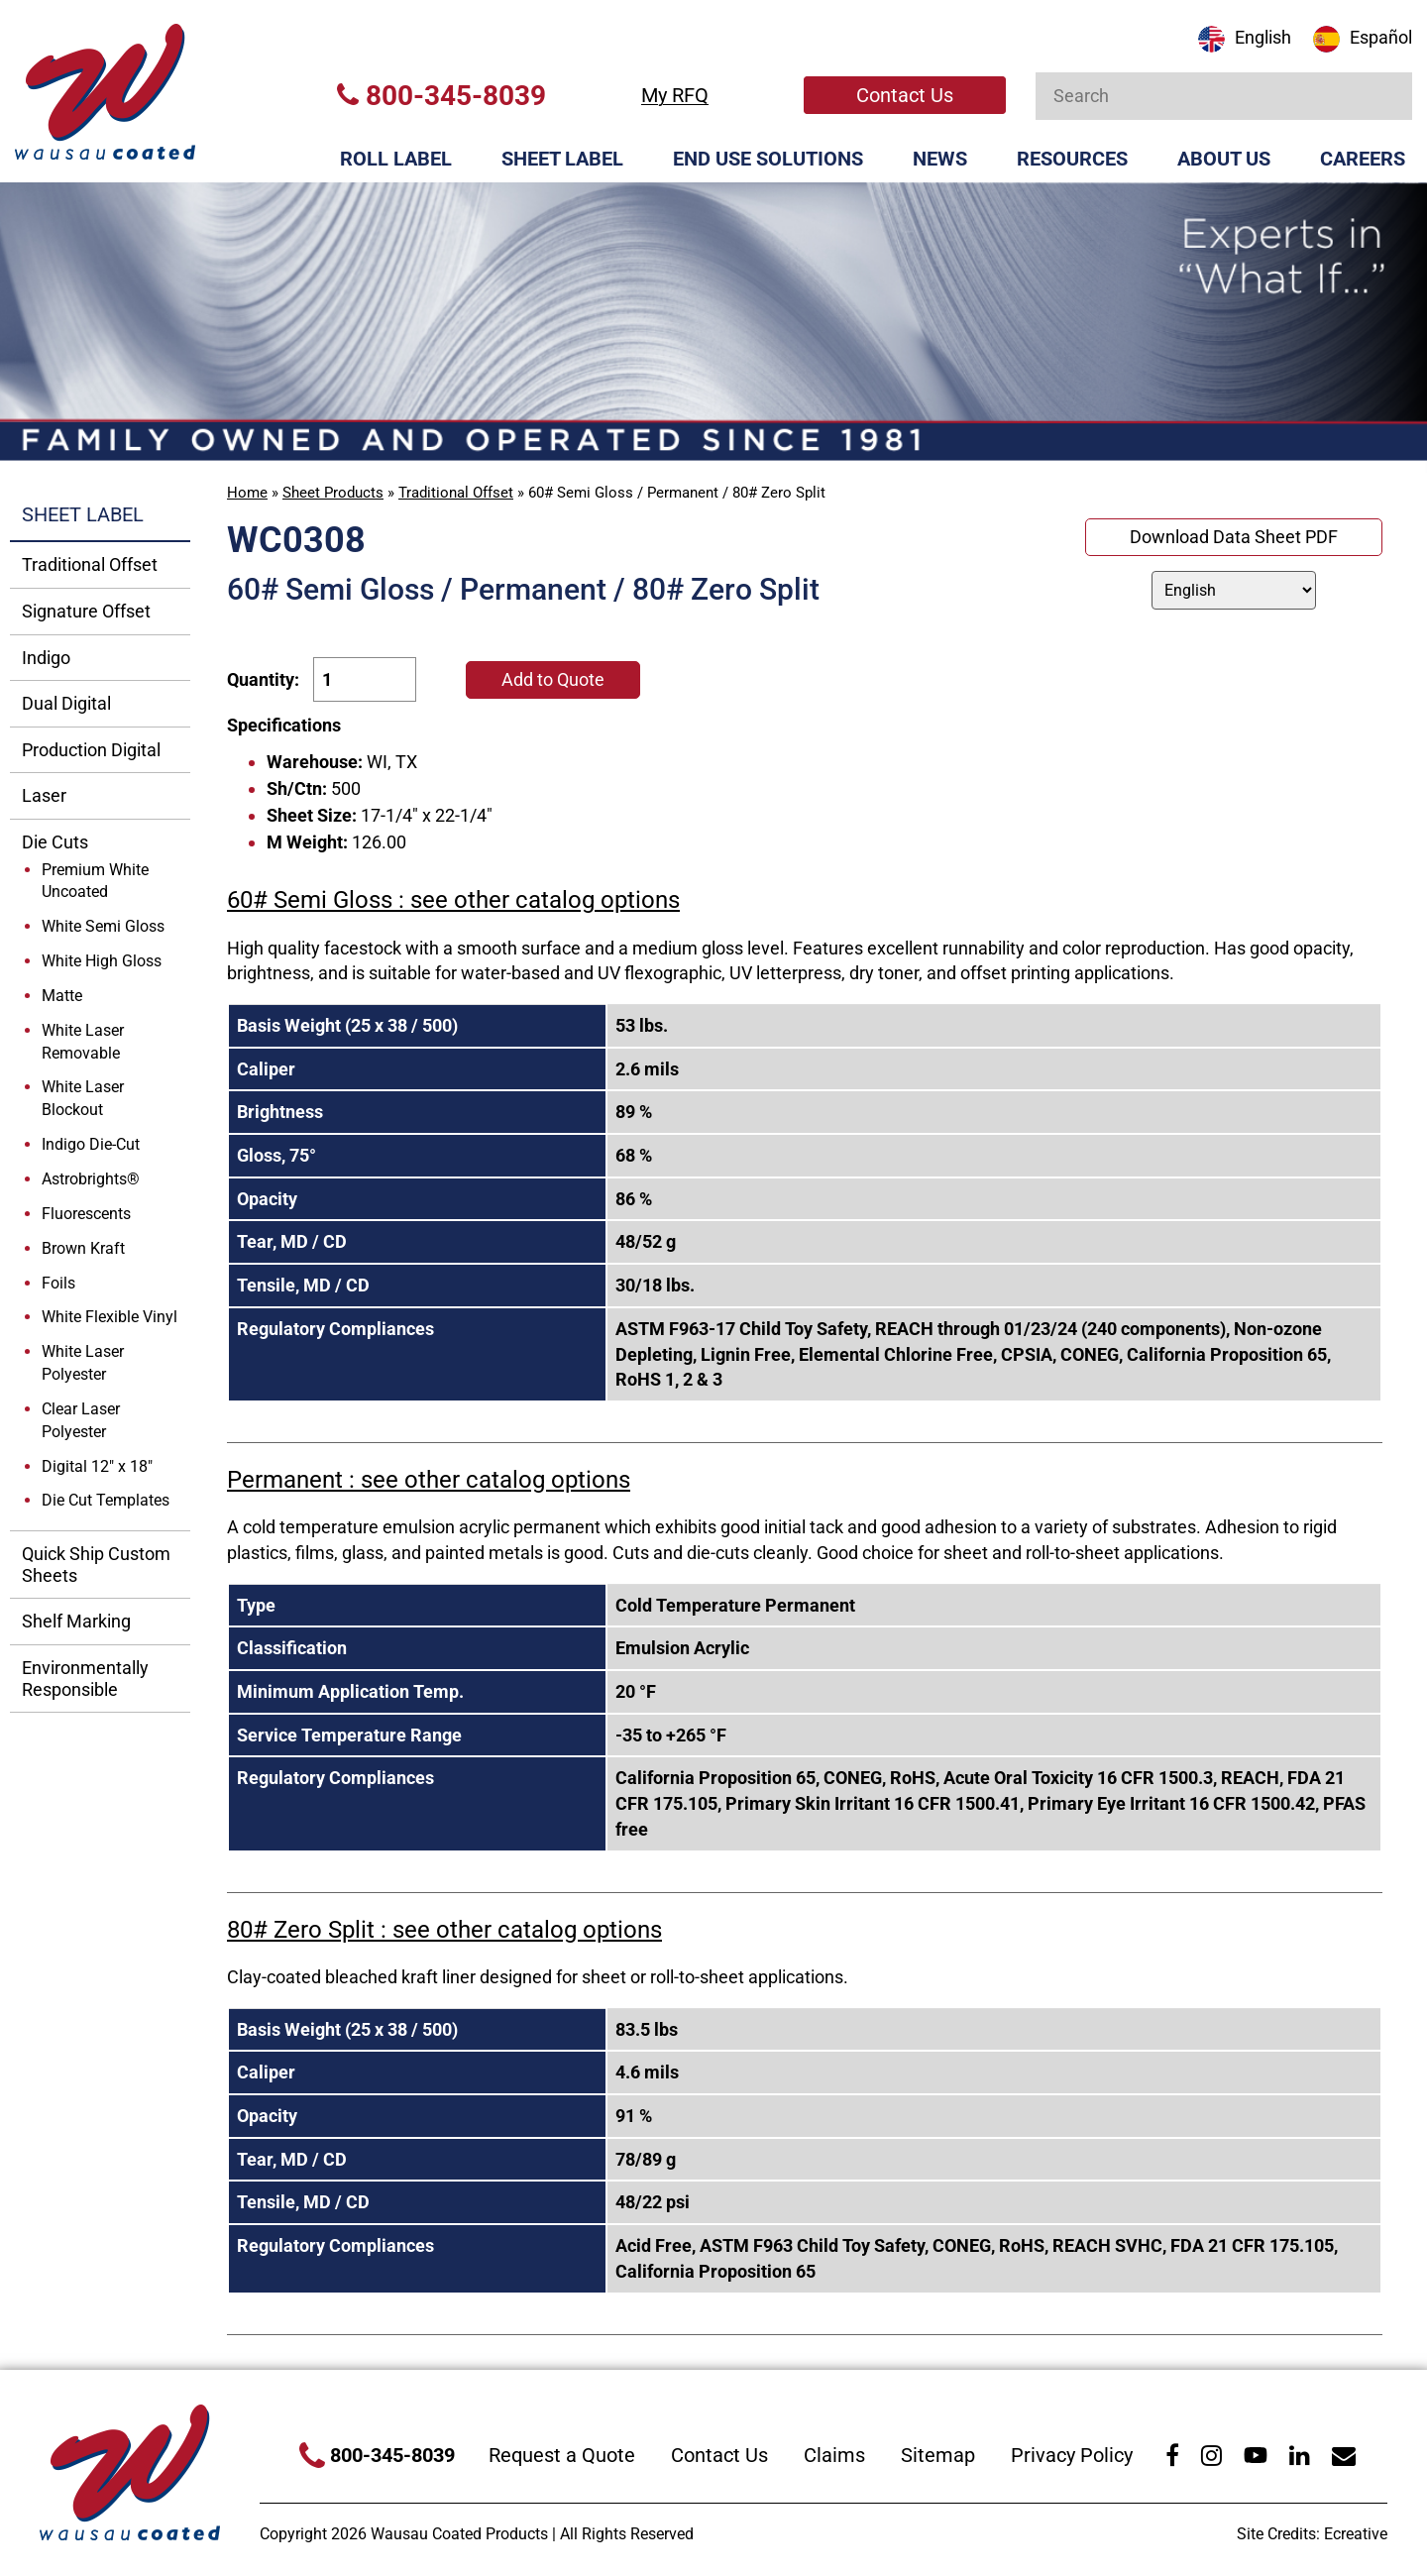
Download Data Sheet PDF (1234, 536)
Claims (834, 2455)
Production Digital (91, 749)
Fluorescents (86, 1213)
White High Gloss (102, 961)
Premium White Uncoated (95, 881)
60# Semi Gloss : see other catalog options (453, 900)
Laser (44, 795)
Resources (1072, 158)
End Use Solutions (768, 158)
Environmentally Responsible (85, 1678)
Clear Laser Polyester (81, 1420)
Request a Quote (562, 2455)
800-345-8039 (441, 95)
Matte (62, 995)
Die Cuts (55, 842)
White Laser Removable (83, 1042)
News (940, 158)
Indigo (46, 657)
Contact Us (904, 95)
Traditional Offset (455, 493)
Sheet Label (562, 158)
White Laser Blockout (83, 1098)
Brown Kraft (83, 1248)
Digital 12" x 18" (97, 1466)
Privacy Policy (1072, 2455)
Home (247, 493)
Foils (58, 1283)
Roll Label (396, 158)
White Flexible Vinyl (109, 1316)
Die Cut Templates (105, 1500)
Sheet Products (333, 493)
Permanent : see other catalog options (428, 1480)
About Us (1223, 158)
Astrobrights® (91, 1179)
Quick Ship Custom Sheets (96, 1564)
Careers (1362, 158)
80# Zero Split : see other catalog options (444, 1930)
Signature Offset (86, 611)
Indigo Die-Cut (91, 1144)
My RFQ (675, 95)
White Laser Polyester (83, 1363)
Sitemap (938, 2455)
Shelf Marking (76, 1621)
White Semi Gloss (103, 926)
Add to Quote (552, 679)
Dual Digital (66, 703)
